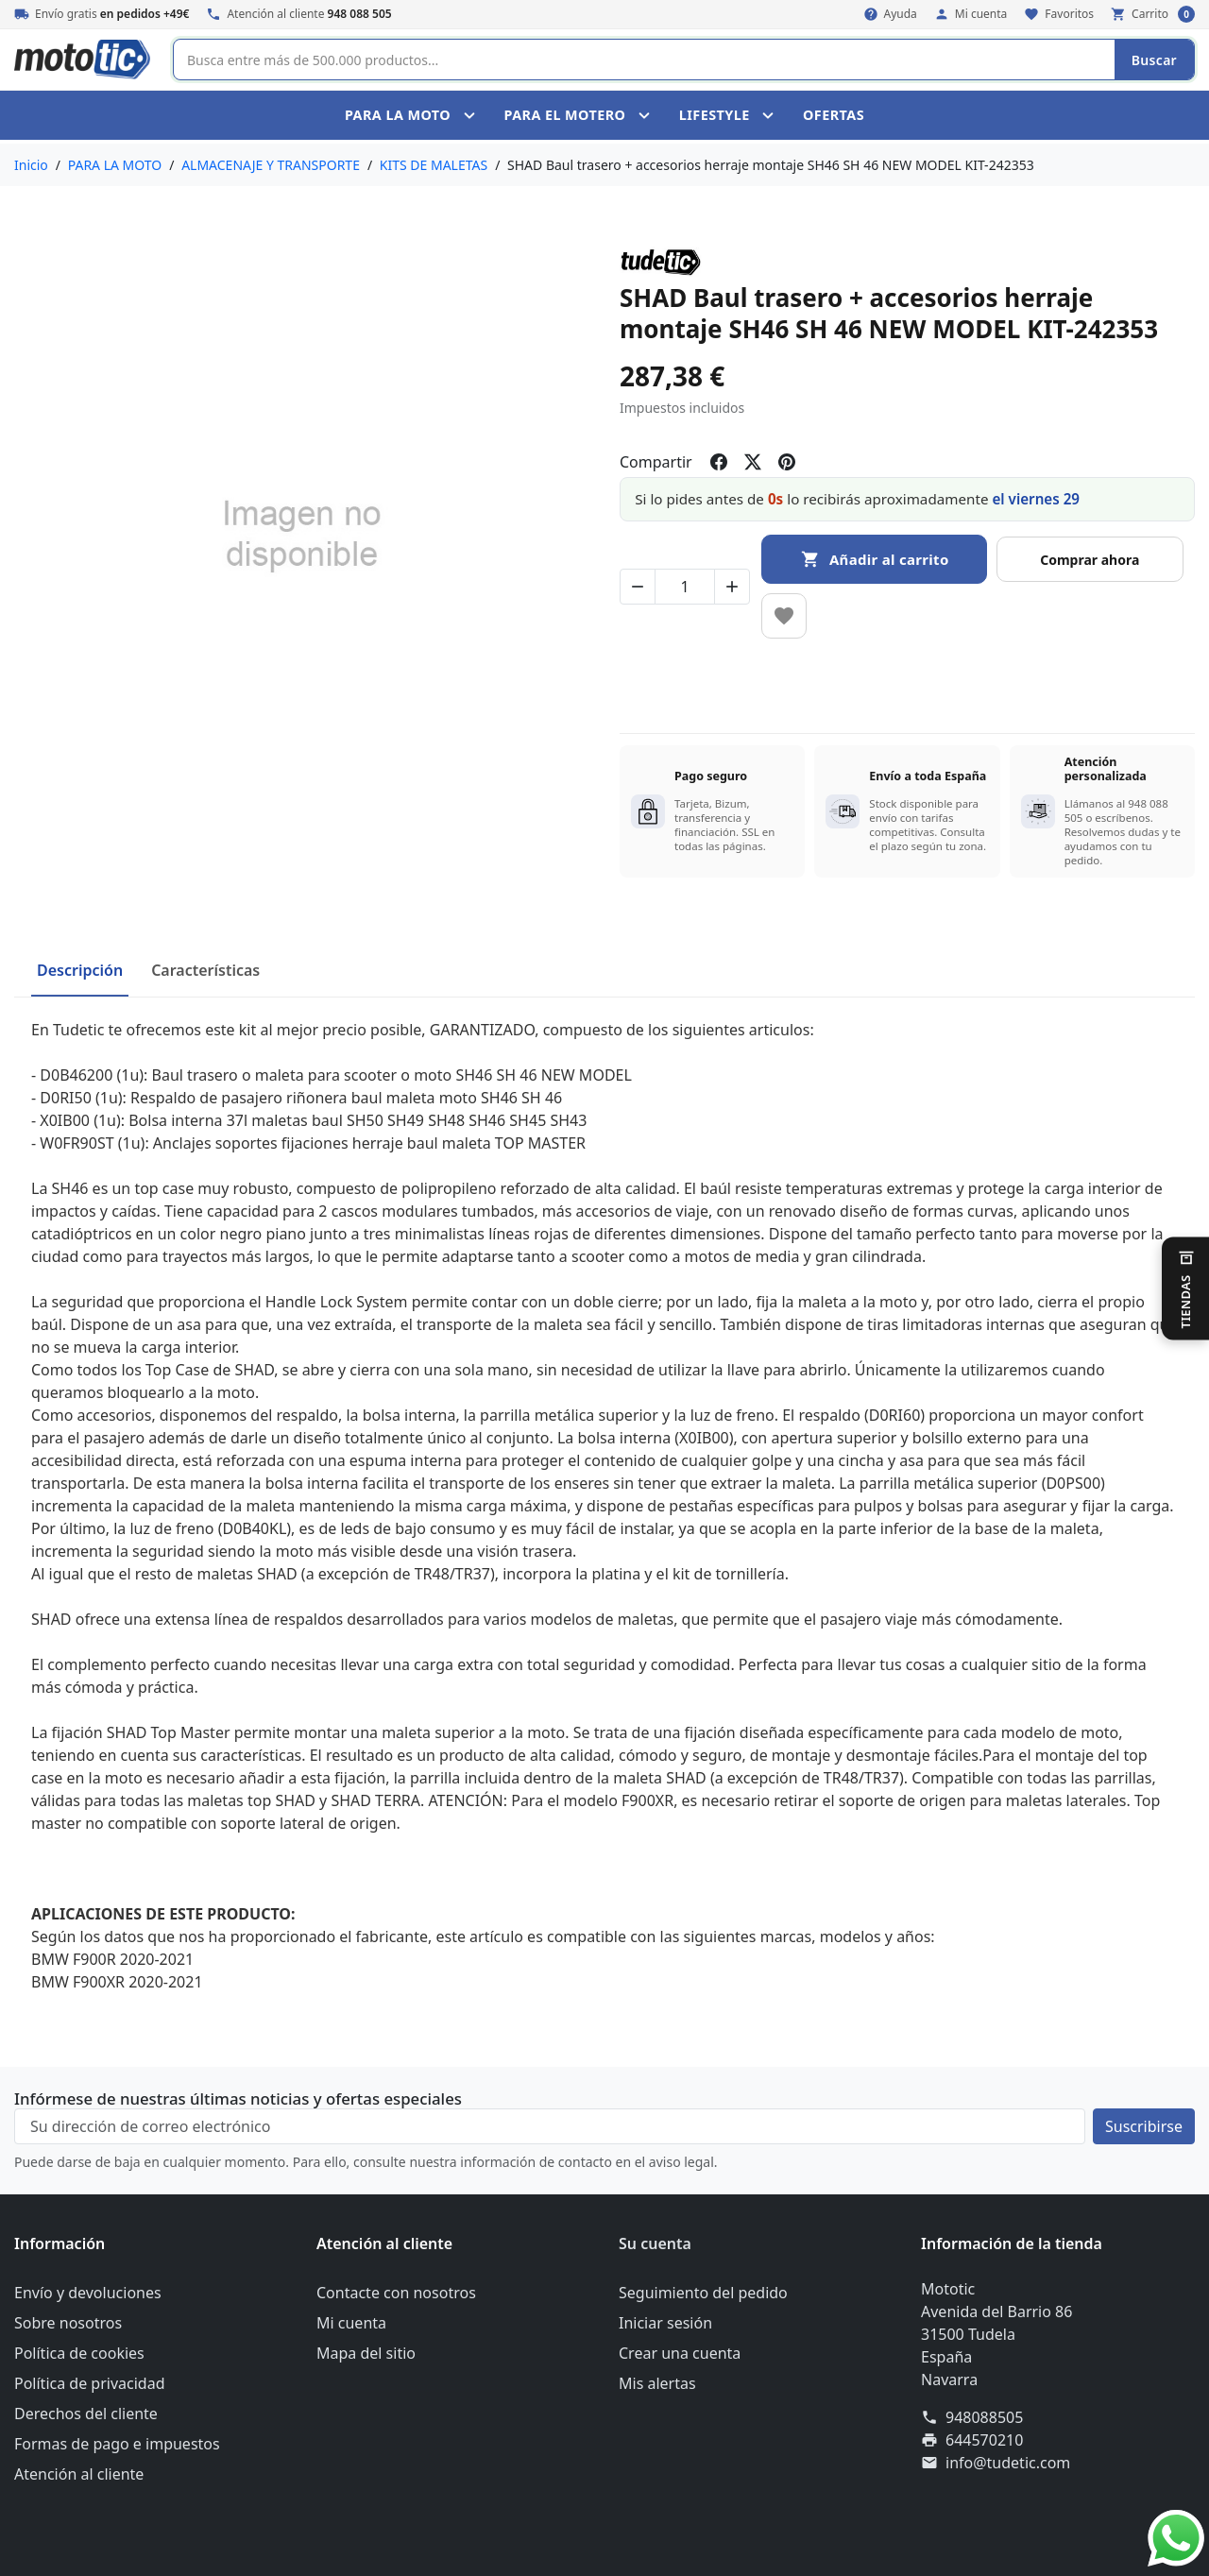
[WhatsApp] (1176, 2536)
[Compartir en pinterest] (787, 462)
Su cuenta (655, 2243)
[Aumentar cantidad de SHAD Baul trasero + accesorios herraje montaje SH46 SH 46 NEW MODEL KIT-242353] (732, 587)
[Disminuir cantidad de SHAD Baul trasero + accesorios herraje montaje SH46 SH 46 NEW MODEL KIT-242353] (638, 587)
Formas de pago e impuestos (117, 2443)
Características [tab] (205, 970)
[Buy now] (1090, 559)
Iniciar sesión (665, 2322)
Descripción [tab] (80, 970)
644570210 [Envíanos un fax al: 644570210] (984, 2440)
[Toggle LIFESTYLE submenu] (771, 115)
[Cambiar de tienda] (1185, 1288)
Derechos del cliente (86, 2413)
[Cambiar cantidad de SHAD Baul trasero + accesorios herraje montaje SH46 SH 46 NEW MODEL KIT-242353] (685, 587)
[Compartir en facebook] (719, 462)
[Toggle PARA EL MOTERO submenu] (647, 115)
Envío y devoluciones (88, 2292)
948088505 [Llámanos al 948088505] (984, 2417)
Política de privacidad (89, 2383)
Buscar (1154, 60)
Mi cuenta (351, 2322)
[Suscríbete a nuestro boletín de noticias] (1144, 2126)
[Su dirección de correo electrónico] (549, 2126)
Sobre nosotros (68, 2322)
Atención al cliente (79, 2474)
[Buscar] (644, 59)
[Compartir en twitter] (753, 462)
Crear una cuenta (680, 2353)
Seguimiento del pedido (703, 2292)
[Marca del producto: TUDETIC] (661, 262)
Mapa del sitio (366, 2353)
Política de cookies (79, 2353)
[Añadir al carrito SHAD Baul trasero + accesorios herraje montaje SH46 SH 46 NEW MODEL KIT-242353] (874, 559)
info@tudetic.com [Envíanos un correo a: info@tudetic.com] (1007, 2462)
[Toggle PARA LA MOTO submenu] (472, 115)
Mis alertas (657, 2383)
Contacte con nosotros (396, 2292)
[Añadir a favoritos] (784, 616)
